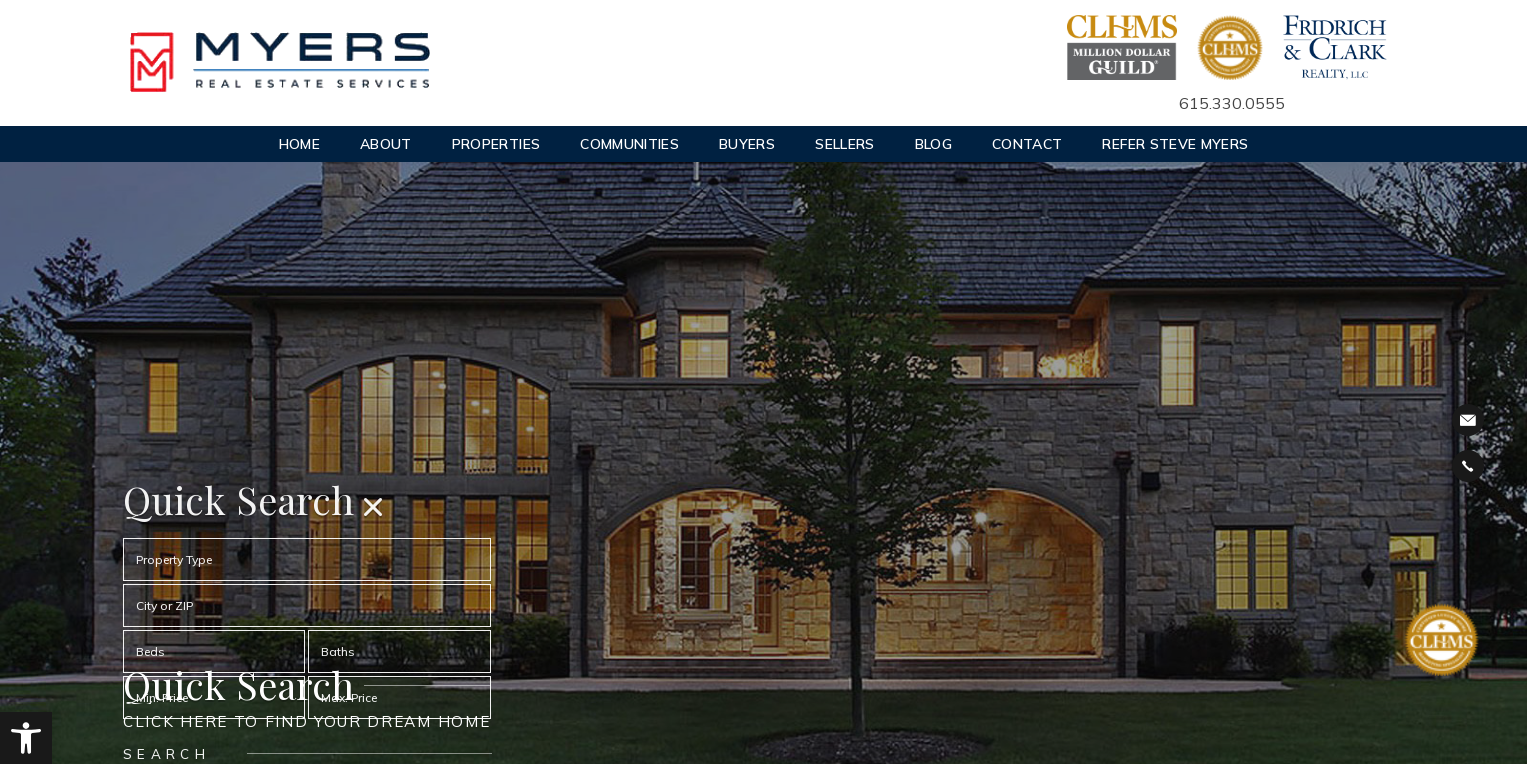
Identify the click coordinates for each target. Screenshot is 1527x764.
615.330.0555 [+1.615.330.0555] (1232, 103)
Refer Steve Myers (1175, 144)
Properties (496, 144)
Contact (1027, 144)
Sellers (844, 144)
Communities (629, 144)
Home (299, 144)
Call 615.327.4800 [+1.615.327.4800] (1467, 466)
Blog (933, 144)
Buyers (747, 144)
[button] (26, 738)
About (386, 144)
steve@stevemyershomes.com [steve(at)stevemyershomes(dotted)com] (1468, 420)
